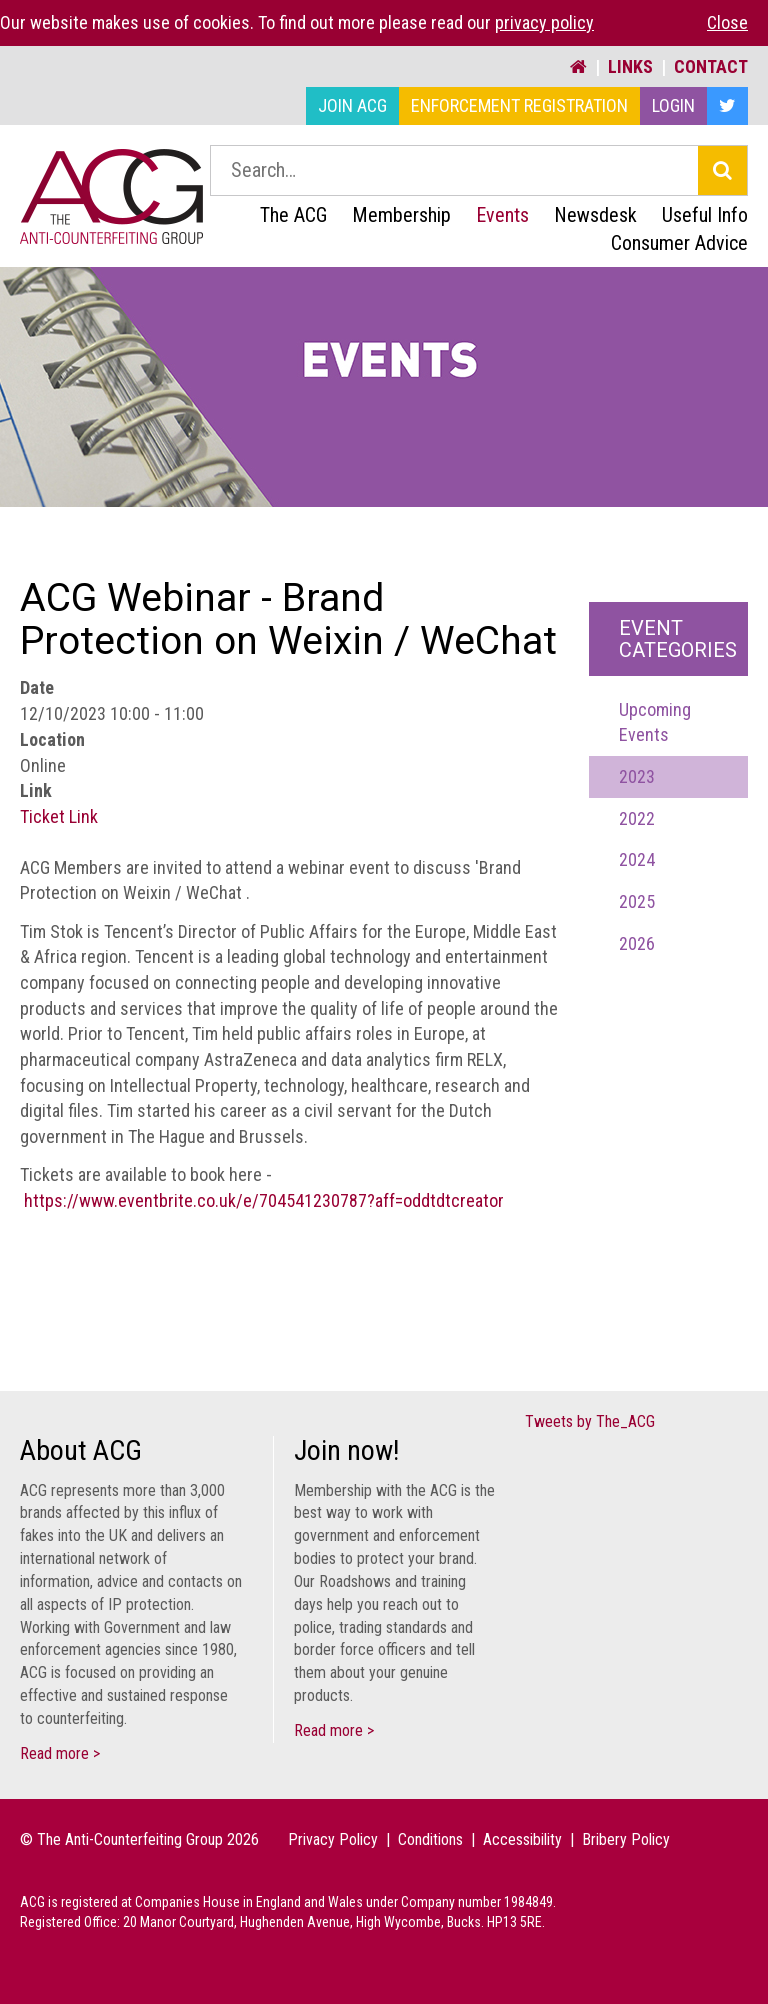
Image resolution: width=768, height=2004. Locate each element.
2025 (637, 901)
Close (727, 22)
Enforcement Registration (519, 105)
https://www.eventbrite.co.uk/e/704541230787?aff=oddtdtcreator (264, 1200)
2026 (637, 943)
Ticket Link (59, 816)
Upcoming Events (655, 722)
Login (673, 105)
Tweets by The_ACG (590, 1421)
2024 (637, 859)
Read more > (60, 1753)
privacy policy (544, 22)
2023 (637, 776)
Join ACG (352, 105)
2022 (637, 818)
